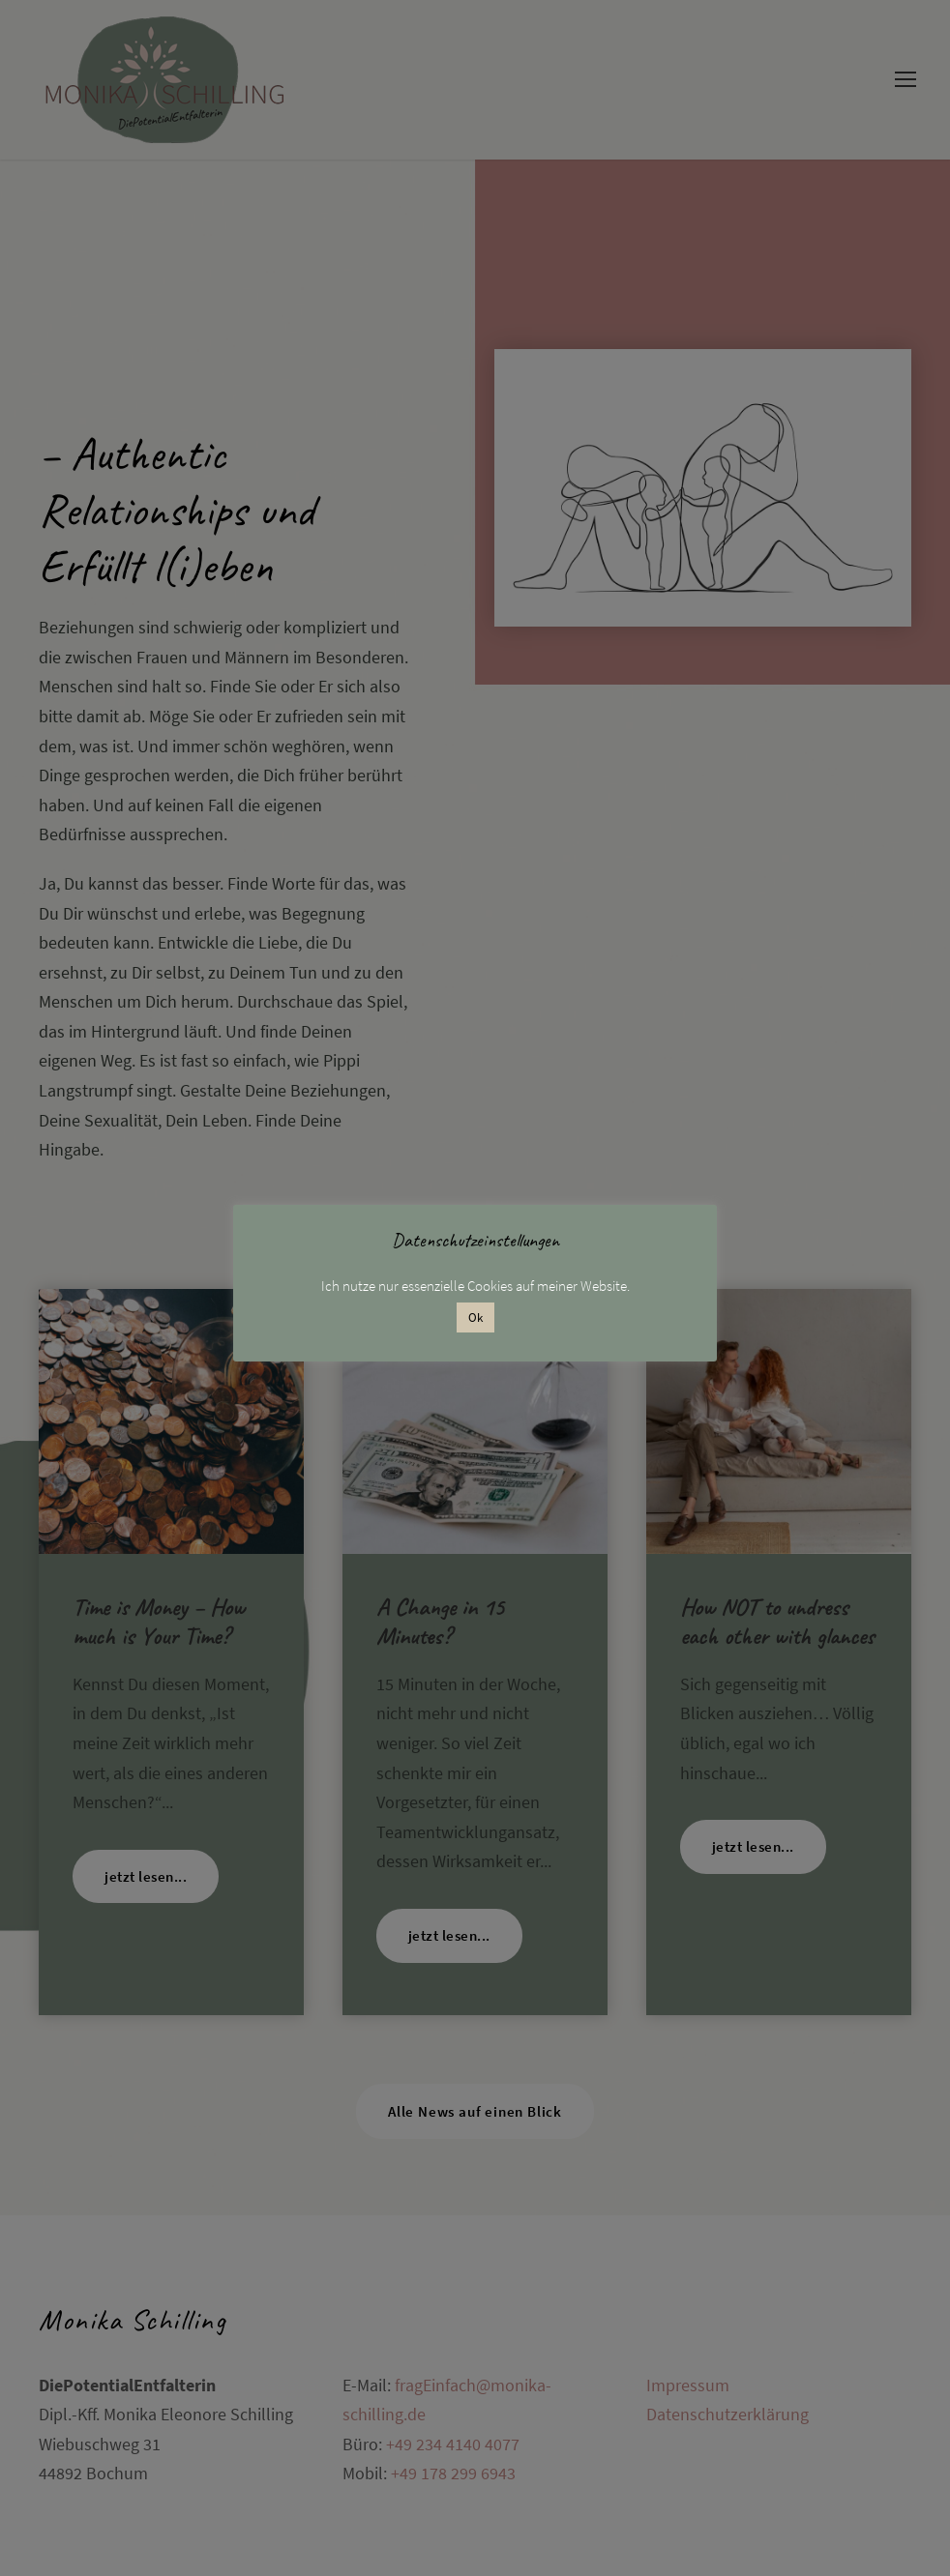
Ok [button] (475, 1317)
